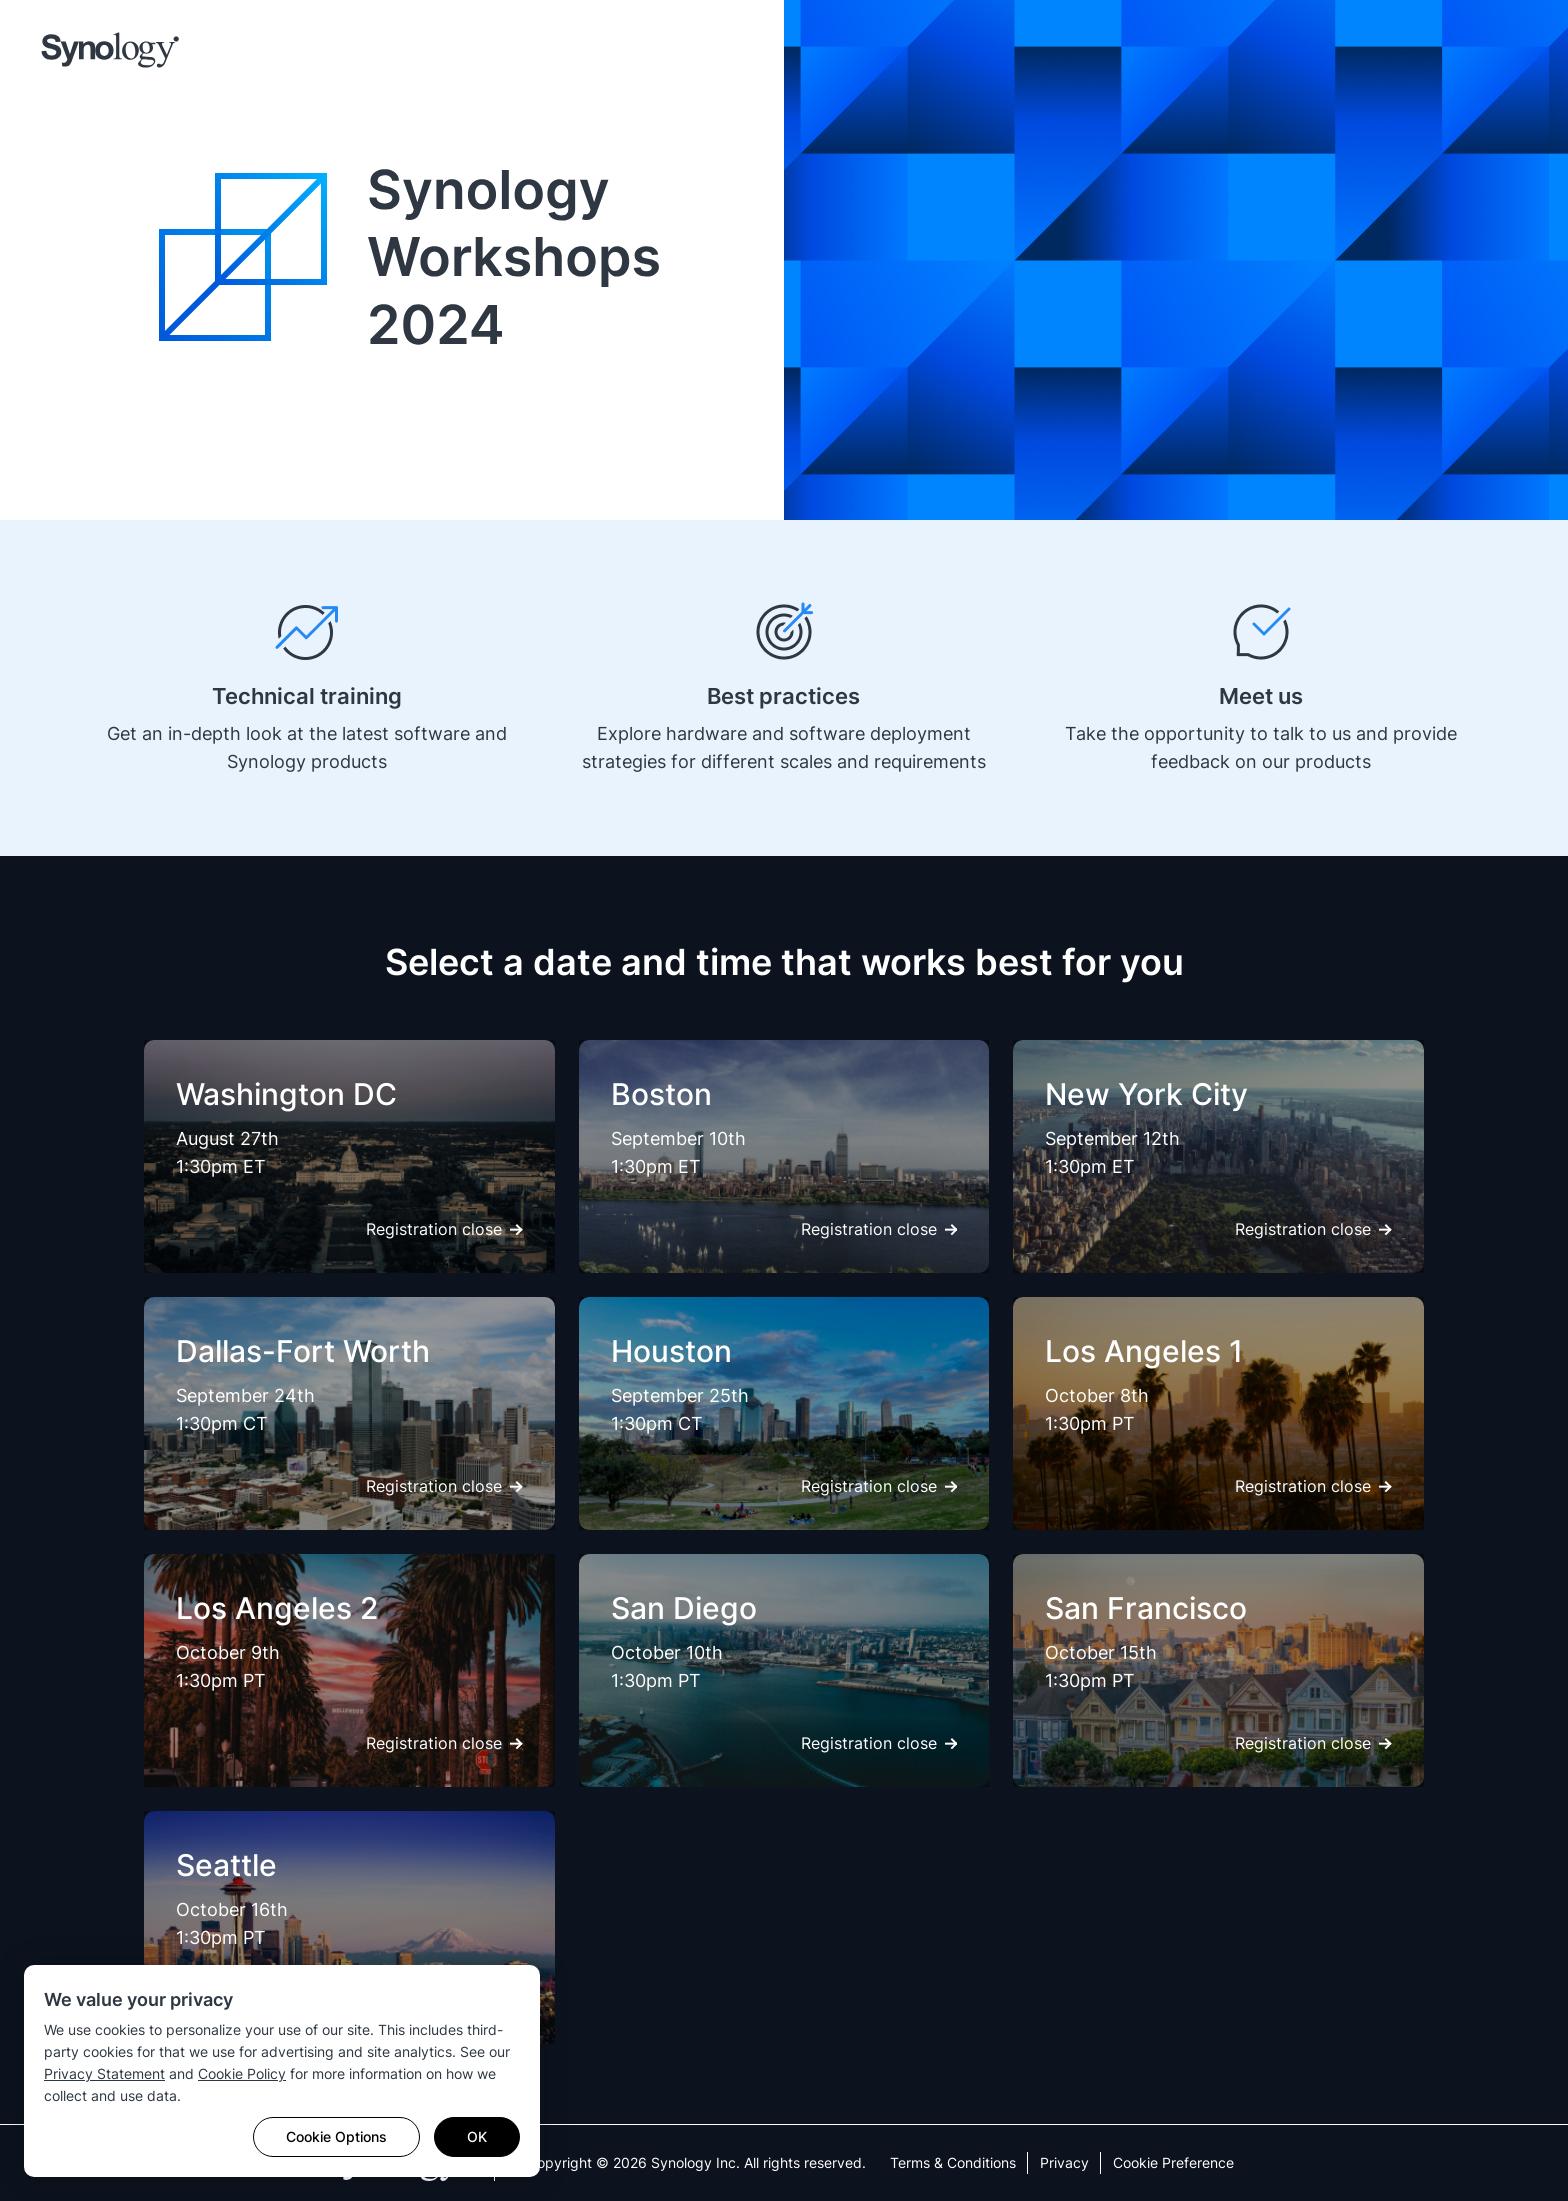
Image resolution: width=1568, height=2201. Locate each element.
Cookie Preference (1173, 2162)
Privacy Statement (104, 2073)
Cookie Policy (242, 2073)
